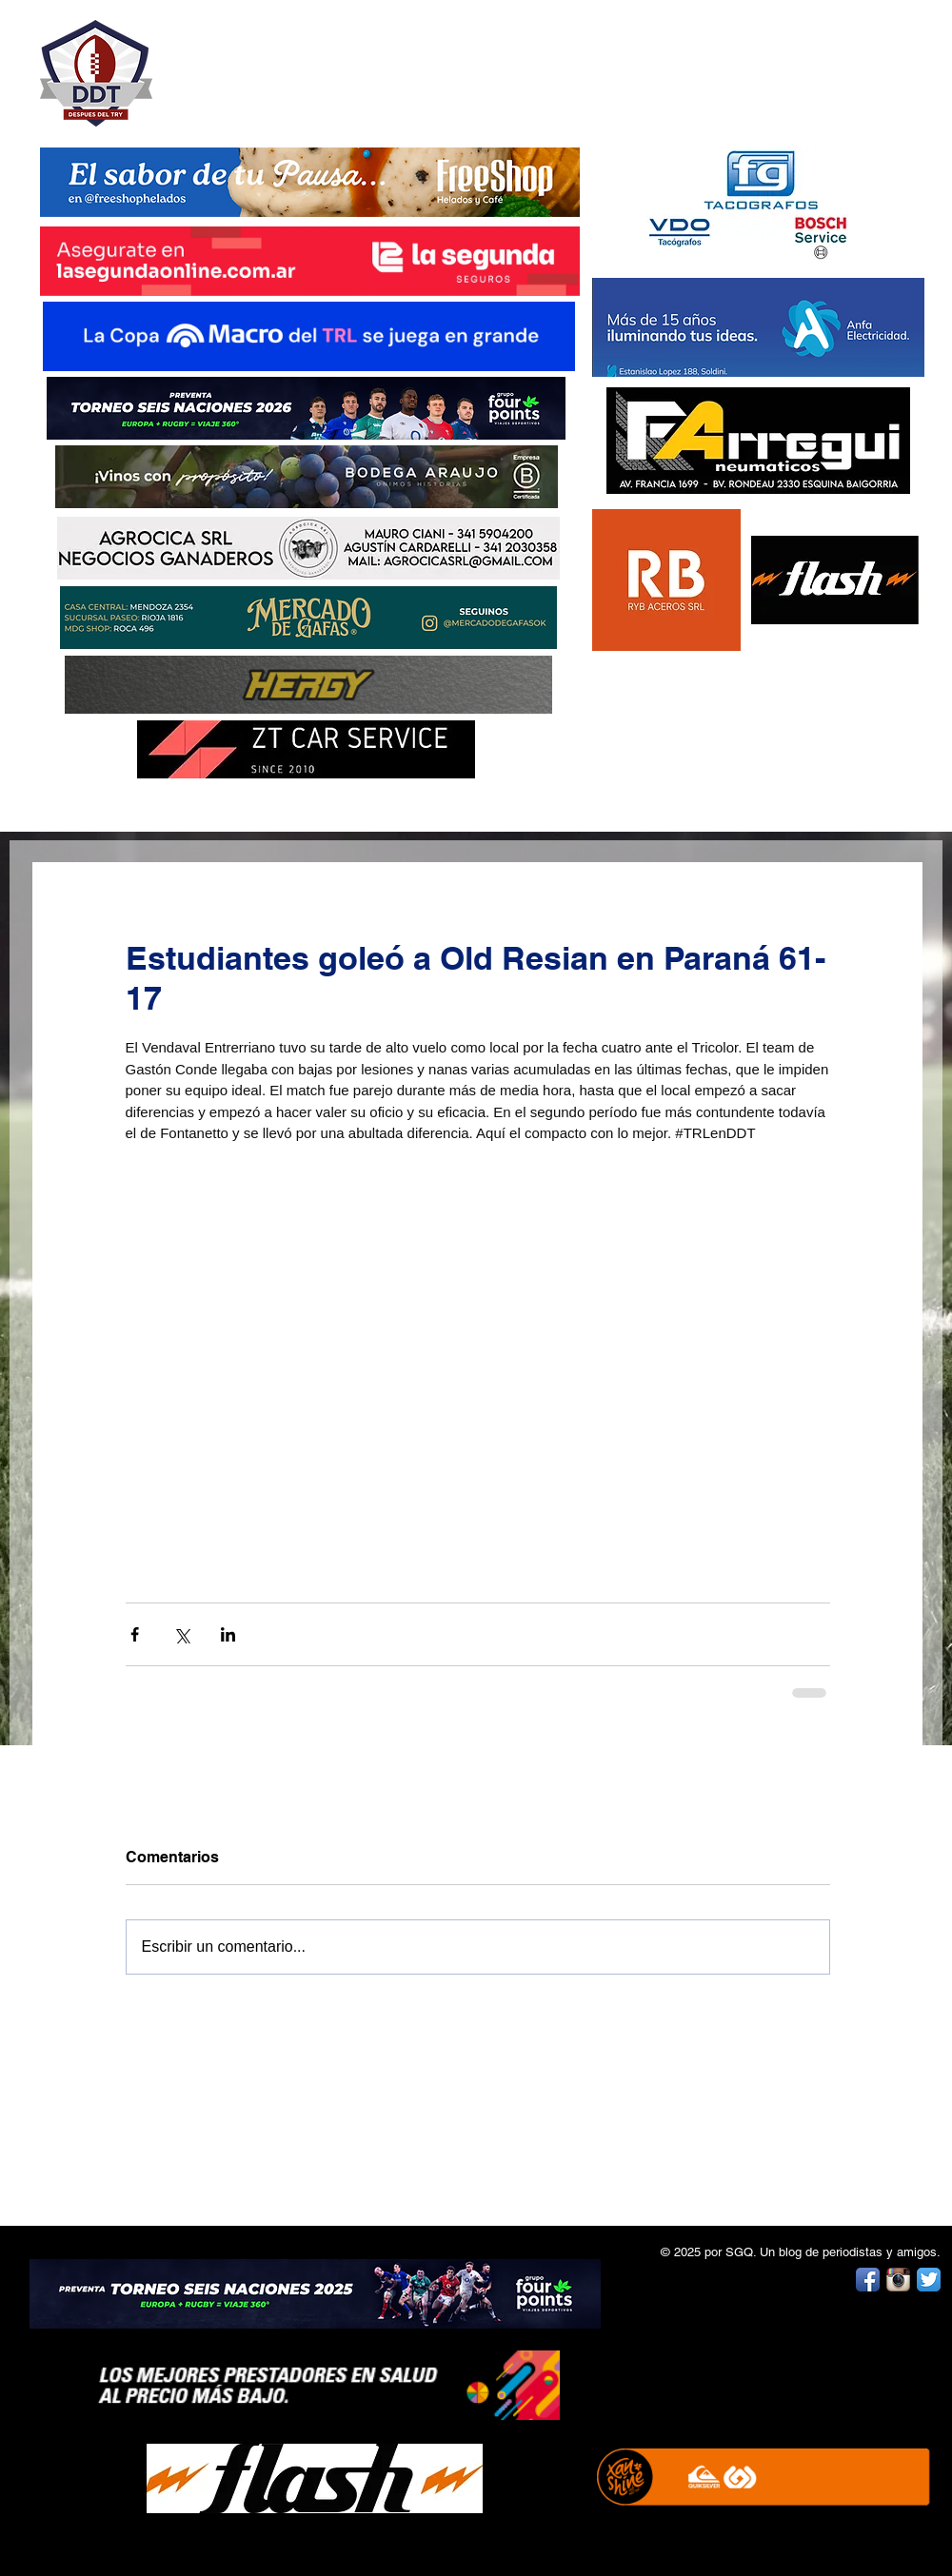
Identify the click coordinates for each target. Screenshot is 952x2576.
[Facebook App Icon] (868, 2279)
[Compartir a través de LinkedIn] (228, 1634)
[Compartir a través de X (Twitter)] (181, 1634)
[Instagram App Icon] (898, 2279)
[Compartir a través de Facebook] (135, 1634)
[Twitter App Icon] (929, 2279)
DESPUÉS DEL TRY (297, 63)
